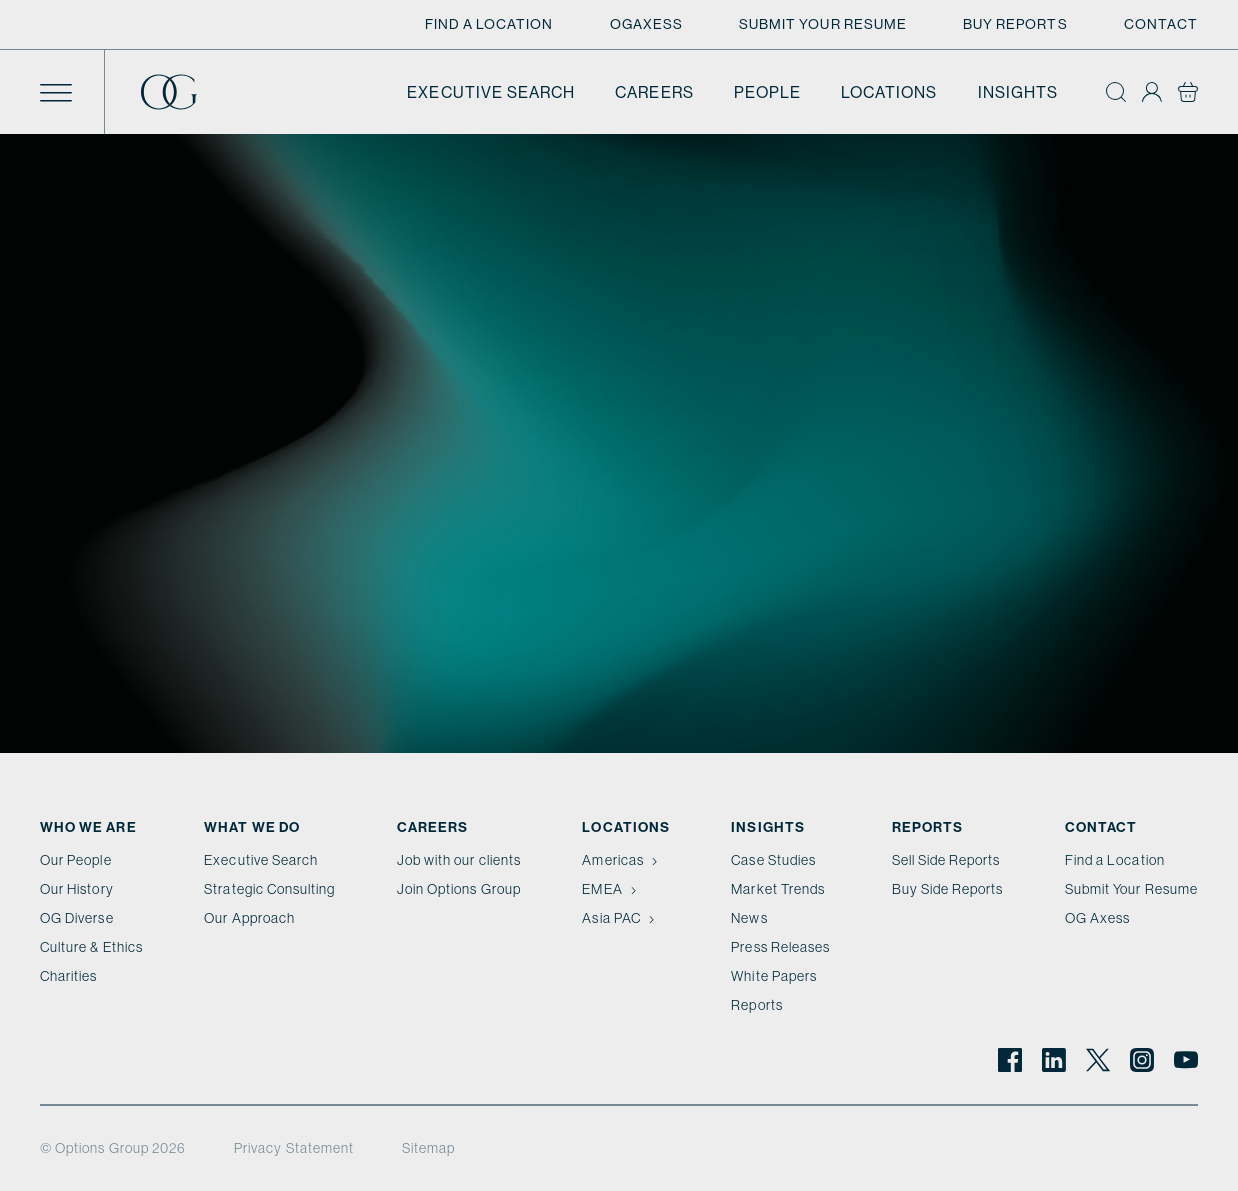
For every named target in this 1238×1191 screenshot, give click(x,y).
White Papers (774, 976)
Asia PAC (620, 918)
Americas (621, 860)
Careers (654, 92)
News (749, 918)
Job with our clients (459, 860)
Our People (76, 860)
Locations (889, 92)
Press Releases (780, 947)
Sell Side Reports (946, 860)
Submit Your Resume (823, 24)
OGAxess (646, 24)
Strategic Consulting (269, 889)
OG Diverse (77, 918)
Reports (756, 1005)
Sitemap (428, 1148)
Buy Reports (1015, 24)
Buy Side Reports (948, 889)
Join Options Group (459, 889)
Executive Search (491, 92)
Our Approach (249, 918)
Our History (77, 889)
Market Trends (778, 889)
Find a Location (489, 24)
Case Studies (773, 860)
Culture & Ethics (91, 947)
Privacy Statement (294, 1148)
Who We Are (88, 827)
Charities (69, 976)
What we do (252, 827)
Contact (1161, 24)
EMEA (611, 889)
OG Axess (1097, 918)
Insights (1018, 92)
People (767, 92)
